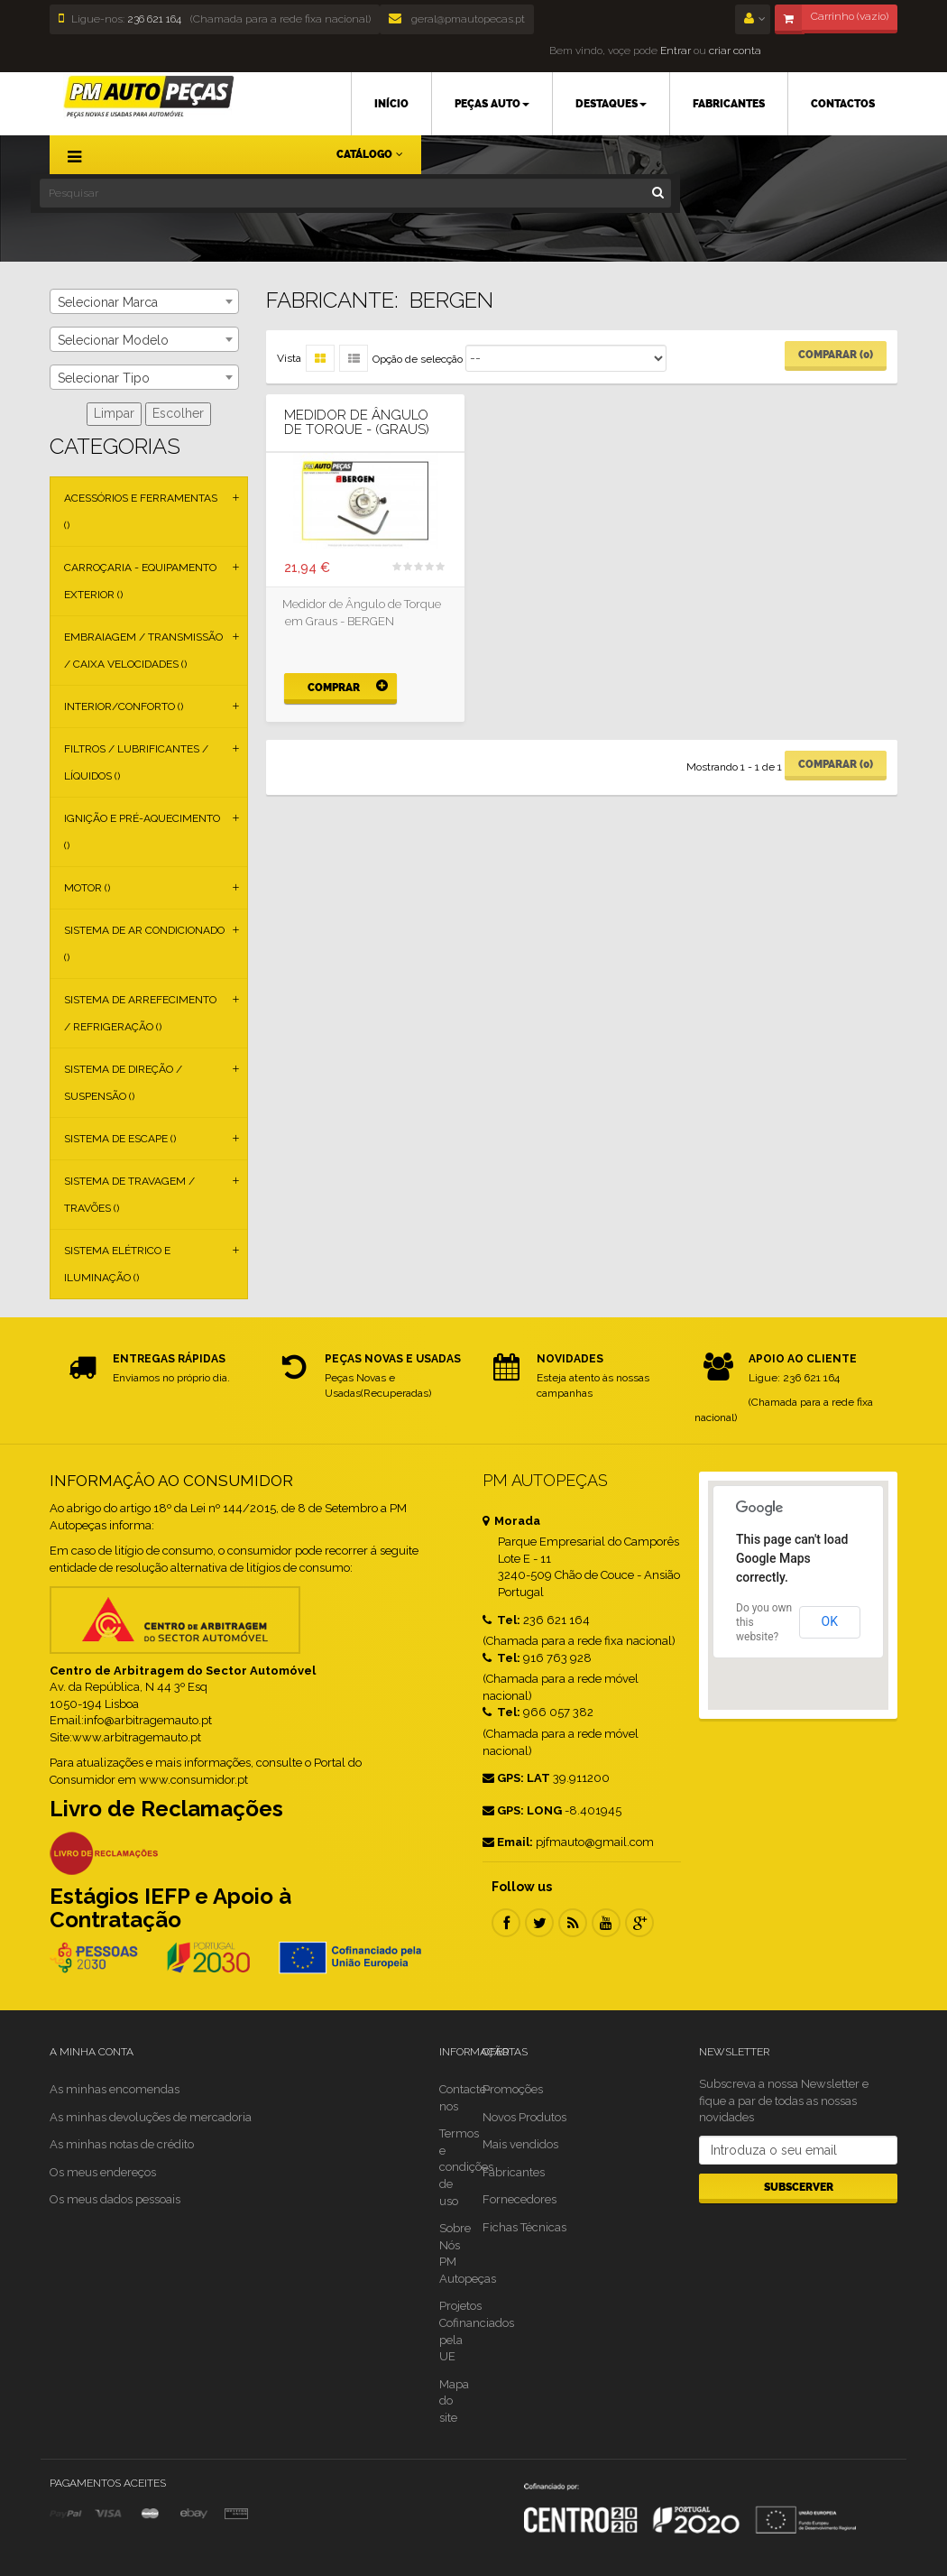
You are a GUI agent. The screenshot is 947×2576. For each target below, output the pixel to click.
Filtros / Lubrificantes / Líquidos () (136, 762)
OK (830, 1621)
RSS (572, 1922)
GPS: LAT (516, 1778)
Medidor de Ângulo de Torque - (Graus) (356, 423)
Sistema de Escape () (120, 1138)
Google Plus (639, 1922)
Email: (508, 1842)
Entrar (674, 50)
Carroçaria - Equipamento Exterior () (140, 581)
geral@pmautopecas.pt (457, 19)
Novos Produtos (524, 2117)
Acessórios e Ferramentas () (140, 511)
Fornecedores (519, 2199)
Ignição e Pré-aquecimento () (142, 832)
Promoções (513, 2089)
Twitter (539, 1922)
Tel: (501, 1620)
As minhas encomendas (114, 2089)
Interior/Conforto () (123, 706)
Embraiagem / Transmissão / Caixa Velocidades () (143, 650)
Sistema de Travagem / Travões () (129, 1194)
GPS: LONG (522, 1810)
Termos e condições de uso (466, 2167)
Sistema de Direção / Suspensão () (123, 1083)
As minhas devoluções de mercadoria (151, 2117)
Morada (511, 1521)
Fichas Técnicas (524, 2227)
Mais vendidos (520, 2144)
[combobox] (144, 301)
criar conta (735, 50)
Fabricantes (514, 2172)
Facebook (506, 1922)
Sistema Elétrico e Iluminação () (117, 1264)
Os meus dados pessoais (115, 2199)
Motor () (87, 888)
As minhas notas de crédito (122, 2144)
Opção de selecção (417, 359)
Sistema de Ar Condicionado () (144, 944)
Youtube (606, 1922)
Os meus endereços (103, 2172)
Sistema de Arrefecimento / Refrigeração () (140, 1013)
